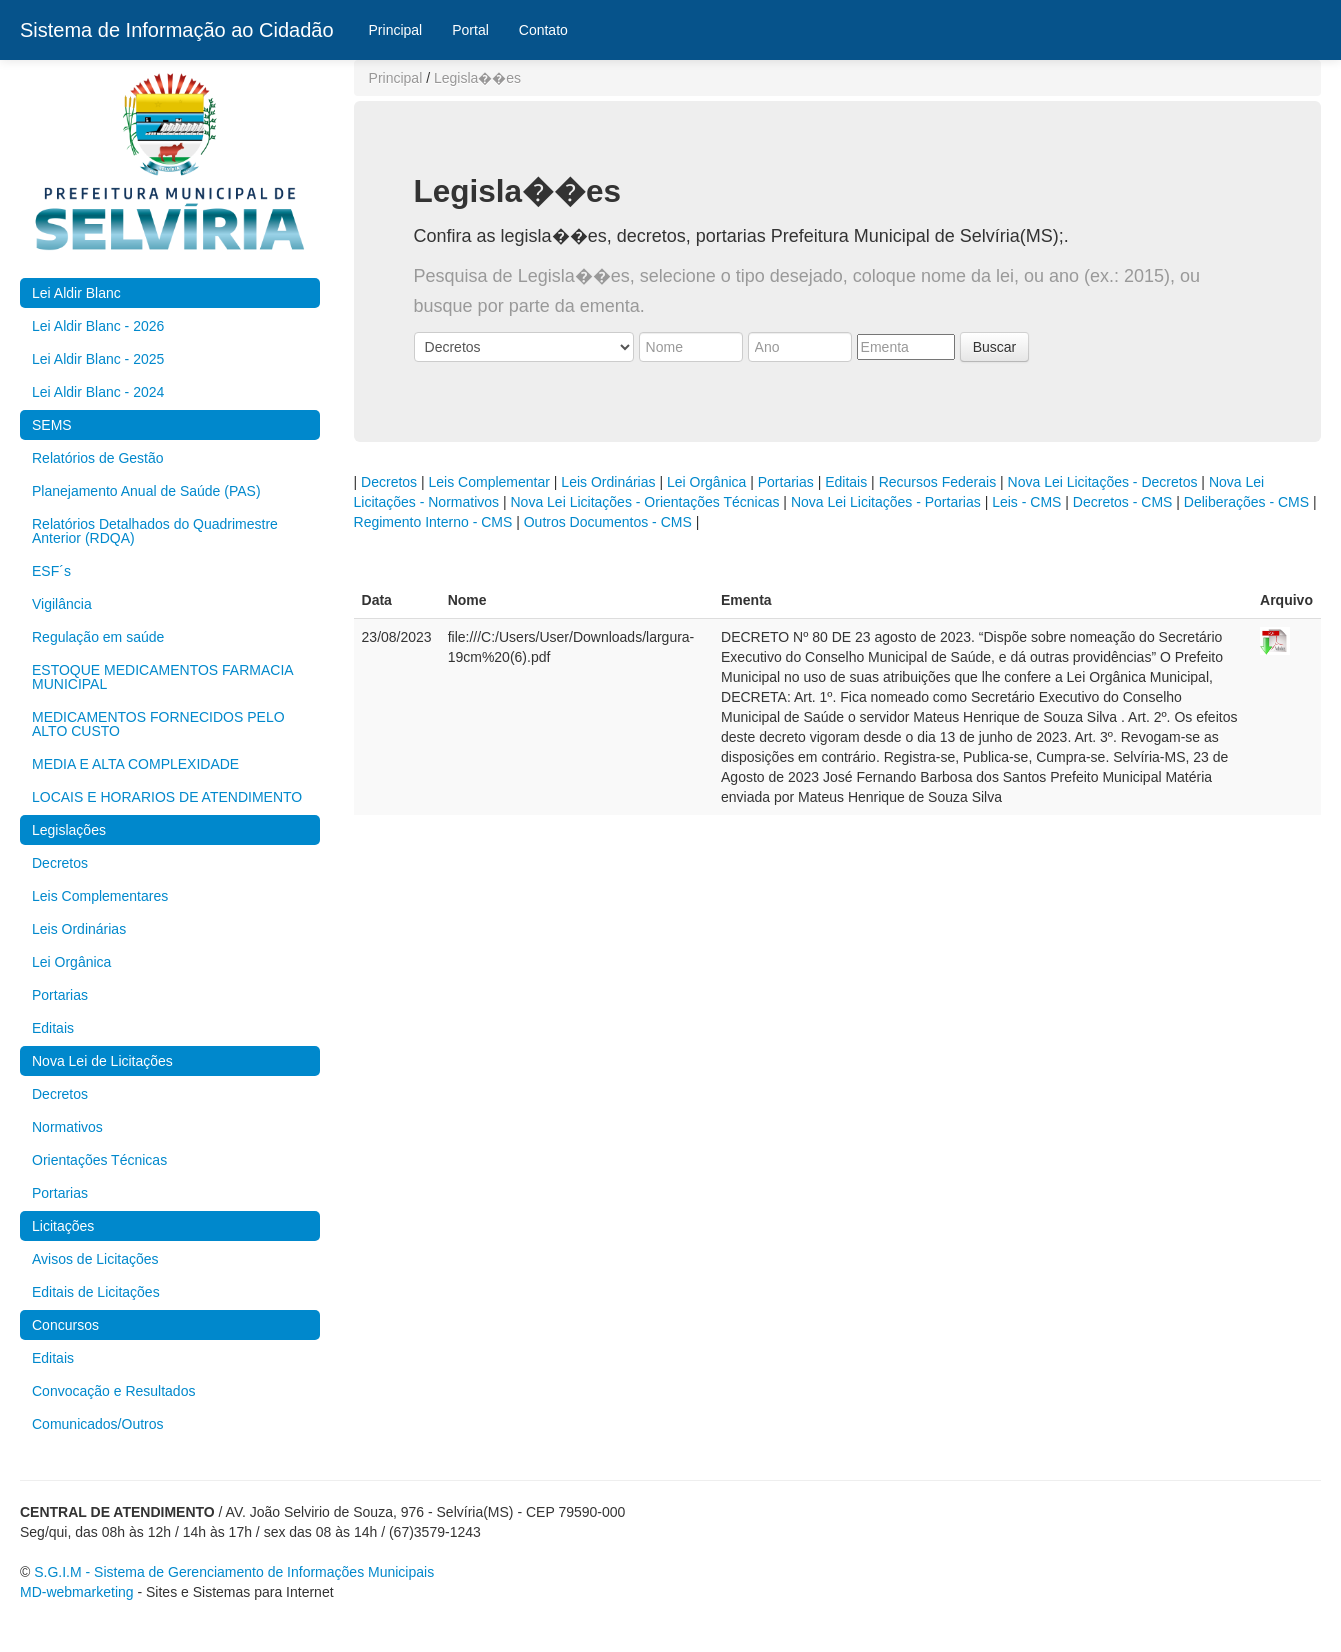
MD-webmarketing (77, 1592)
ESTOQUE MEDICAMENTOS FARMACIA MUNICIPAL (162, 677)
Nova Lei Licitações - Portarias (886, 502)
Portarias (60, 995)
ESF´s (51, 571)
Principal (396, 30)
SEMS (52, 425)
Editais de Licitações (96, 1292)
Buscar (995, 347)
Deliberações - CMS (1246, 502)
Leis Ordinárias (79, 929)
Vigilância (62, 604)
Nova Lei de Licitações (102, 1061)
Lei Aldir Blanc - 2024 (98, 392)
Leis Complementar (489, 482)
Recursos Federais (938, 482)
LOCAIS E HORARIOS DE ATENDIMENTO (167, 797)
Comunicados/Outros (98, 1424)
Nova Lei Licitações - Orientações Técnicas (644, 502)
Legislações (69, 830)
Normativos (67, 1127)
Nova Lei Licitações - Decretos (1103, 482)
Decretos (60, 863)
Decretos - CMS (1123, 502)
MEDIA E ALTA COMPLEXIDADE (135, 764)
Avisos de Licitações (95, 1259)
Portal (470, 30)
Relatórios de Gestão (98, 458)
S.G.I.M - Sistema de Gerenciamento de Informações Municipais (234, 1572)
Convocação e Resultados (113, 1391)
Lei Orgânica (71, 962)
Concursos (65, 1325)
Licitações (63, 1226)
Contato (543, 30)
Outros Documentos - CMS (608, 522)
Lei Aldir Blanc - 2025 (98, 359)
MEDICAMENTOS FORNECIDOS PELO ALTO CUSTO (158, 724)
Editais (53, 1028)
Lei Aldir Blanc (76, 293)
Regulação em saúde (98, 637)
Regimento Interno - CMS (433, 522)
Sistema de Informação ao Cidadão (177, 30)
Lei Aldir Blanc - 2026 (98, 326)
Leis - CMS (1026, 502)
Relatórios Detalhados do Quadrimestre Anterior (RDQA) (155, 531)
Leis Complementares (100, 896)
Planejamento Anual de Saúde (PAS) (146, 491)
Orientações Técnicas (99, 1160)
